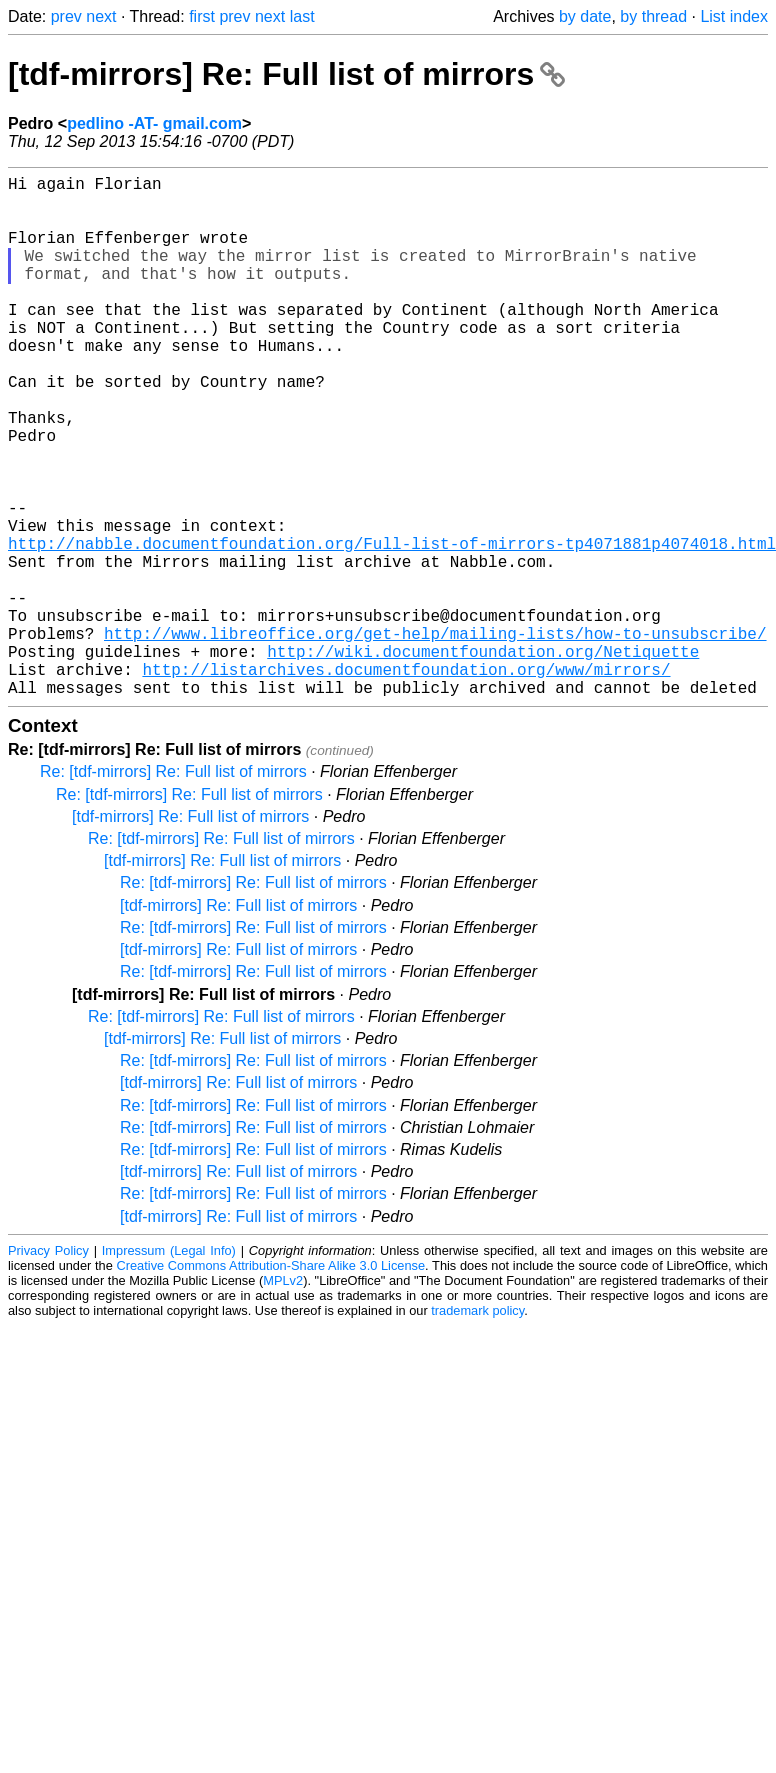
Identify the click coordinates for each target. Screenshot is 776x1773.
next (101, 16)
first (202, 16)
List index (734, 16)
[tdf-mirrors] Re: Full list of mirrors (286, 74)
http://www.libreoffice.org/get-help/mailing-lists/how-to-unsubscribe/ (435, 737)
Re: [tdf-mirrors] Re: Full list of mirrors (173, 887)
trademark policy (477, 1426)
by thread (653, 16)
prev (66, 16)
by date (585, 16)
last (302, 16)
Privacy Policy (48, 1366)
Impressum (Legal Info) (169, 1366)
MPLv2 (283, 1396)
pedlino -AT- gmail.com (154, 123)
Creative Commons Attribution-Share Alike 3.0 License (271, 1381)
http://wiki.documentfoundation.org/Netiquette (483, 759)
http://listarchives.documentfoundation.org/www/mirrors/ (406, 781)
